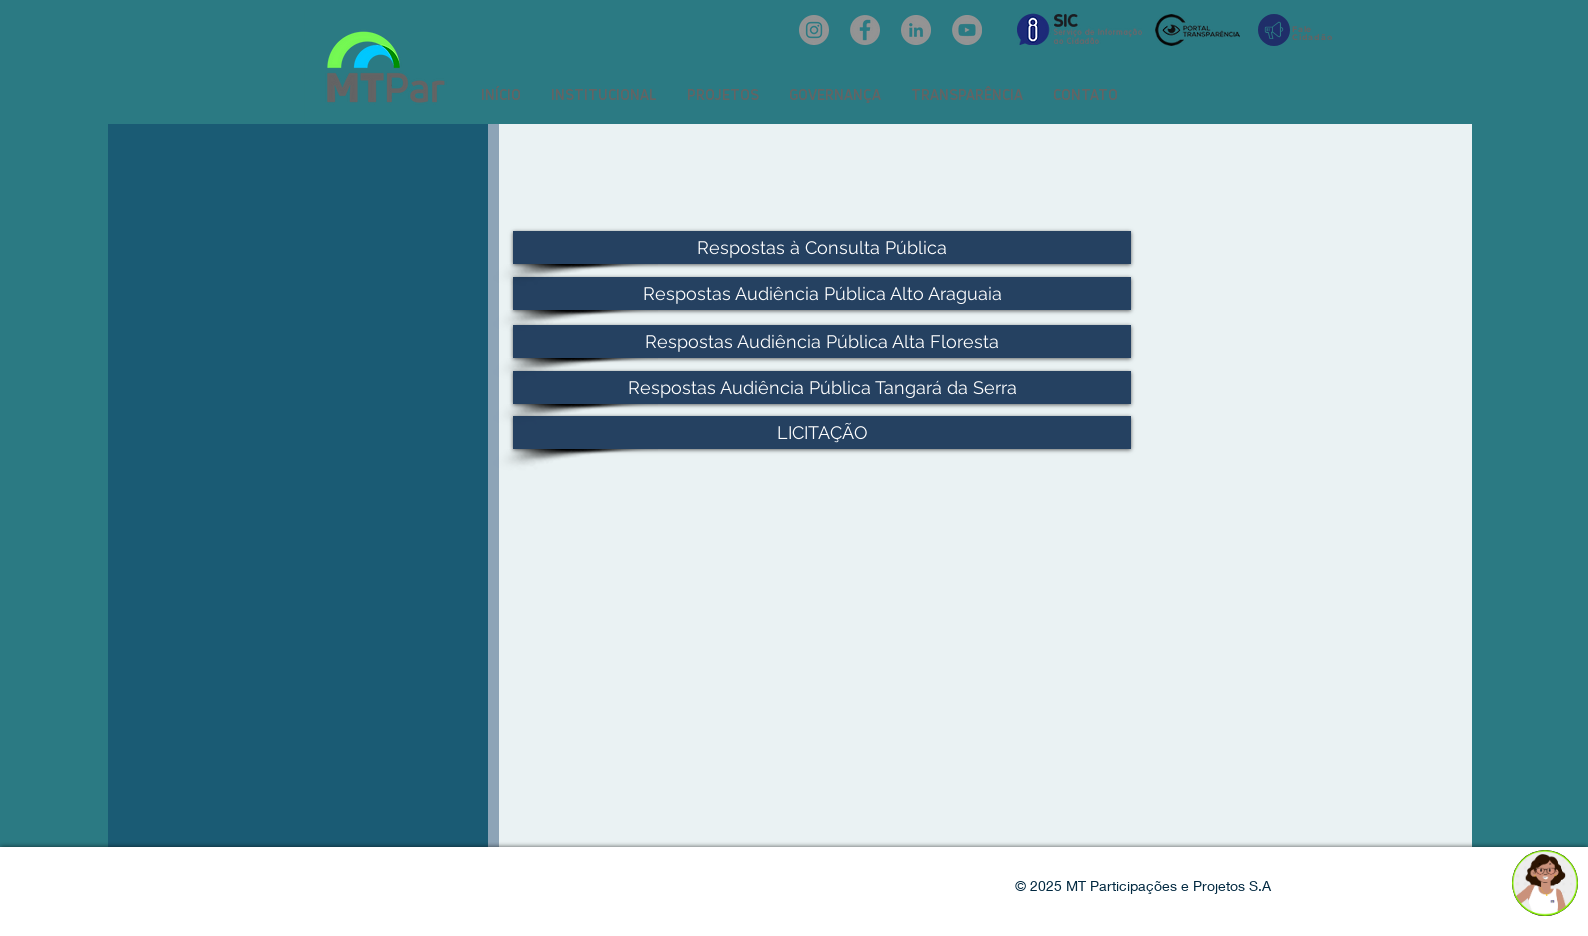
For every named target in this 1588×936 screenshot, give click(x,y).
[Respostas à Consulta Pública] (822, 247)
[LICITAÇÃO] (822, 432)
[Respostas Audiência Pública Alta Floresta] (822, 341)
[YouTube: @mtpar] (967, 30)
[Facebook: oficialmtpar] (865, 30)
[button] (604, 94)
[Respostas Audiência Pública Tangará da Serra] (822, 387)
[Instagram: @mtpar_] (814, 30)
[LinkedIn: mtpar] (916, 30)
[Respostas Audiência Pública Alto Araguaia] (822, 293)
